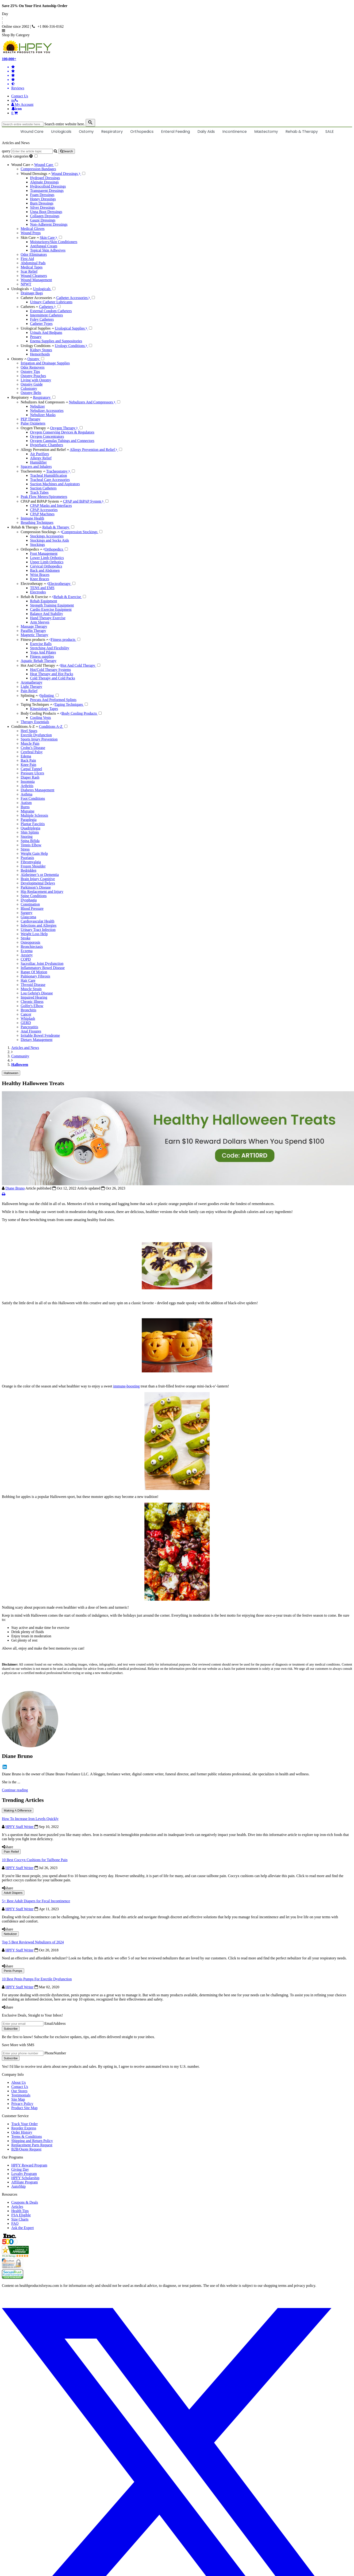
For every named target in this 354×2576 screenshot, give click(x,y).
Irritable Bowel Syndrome (40, 1035)
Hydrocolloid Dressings (48, 186)
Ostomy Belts (31, 393)
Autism (26, 803)
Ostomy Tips (30, 372)
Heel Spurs (29, 731)
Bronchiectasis (32, 947)
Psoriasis (27, 858)
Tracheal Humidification (48, 475)
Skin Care (30, 238)
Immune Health (32, 518)
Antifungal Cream (43, 246)
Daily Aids (206, 131)
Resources (9, 2194)
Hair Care (28, 980)
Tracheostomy (33, 471)
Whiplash (28, 1018)
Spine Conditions (34, 896)
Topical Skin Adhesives (47, 250)
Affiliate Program (24, 2182)
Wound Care (31, 131)
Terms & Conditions (26, 2137)
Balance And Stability (46, 614)
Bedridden (28, 870)
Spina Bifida (30, 841)
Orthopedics (142, 131)
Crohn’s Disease (33, 748)
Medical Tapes (31, 267)
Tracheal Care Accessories (50, 480)
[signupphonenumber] (22, 2053)
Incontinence (234, 131)
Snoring (27, 837)
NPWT (26, 284)
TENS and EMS (42, 588)
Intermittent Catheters (46, 315)
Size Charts (19, 2219)
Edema (26, 756)
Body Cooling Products (40, 713)
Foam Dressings (42, 195)
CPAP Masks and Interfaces (51, 506)
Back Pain (28, 760)
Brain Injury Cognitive (38, 879)
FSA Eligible (21, 2215)
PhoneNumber (55, 2053)
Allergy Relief (41, 458)
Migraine (28, 811)
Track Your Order (24, 2124)
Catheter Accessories (38, 298)
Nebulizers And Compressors (44, 402)
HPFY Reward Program (29, 2165)
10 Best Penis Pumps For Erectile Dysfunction (37, 1979)
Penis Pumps (13, 1971)
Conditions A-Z (25, 727)
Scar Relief (29, 271)
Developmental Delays (38, 883)
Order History (21, 2132)
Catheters (29, 307)
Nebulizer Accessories (47, 411)
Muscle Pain (30, 743)
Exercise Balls (41, 644)
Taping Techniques (36, 704)
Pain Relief (29, 691)
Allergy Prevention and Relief (45, 450)
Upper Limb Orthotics (46, 562)
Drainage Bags (32, 293)
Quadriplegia (30, 828)
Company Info (13, 2074)
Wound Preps (31, 233)
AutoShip (18, 2186)
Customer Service (15, 2116)
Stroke (26, 938)
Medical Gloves (33, 229)
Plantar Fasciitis (33, 824)
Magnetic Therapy (34, 635)
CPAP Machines (42, 514)
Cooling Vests (40, 718)
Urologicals (61, 131)
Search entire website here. (64, 124)
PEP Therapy (30, 419)
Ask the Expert (22, 2228)
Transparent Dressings (47, 191)
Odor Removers (33, 367)
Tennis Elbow (31, 845)
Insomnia (28, 782)
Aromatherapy (31, 682)
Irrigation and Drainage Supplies (45, 363)
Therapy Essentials (35, 722)
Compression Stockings (40, 532)
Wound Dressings (35, 174)
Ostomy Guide (32, 384)
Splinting (29, 695)
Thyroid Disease (33, 985)
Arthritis (27, 786)
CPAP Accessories (44, 510)
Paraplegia (29, 820)
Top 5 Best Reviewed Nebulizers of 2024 (33, 1942)
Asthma (26, 794)
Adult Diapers (13, 1893)
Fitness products (34, 640)
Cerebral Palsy (32, 752)
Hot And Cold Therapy (39, 665)
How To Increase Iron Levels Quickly (30, 1819)
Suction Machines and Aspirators (55, 484)
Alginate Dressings (44, 182)
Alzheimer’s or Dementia (40, 875)
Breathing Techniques (37, 522)
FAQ (15, 2223)
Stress (25, 849)
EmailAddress (55, 2023)
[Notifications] (16, 109)
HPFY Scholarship (25, 2178)
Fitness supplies (42, 656)
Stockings (37, 545)
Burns (25, 807)
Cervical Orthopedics (46, 566)
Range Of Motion (34, 972)
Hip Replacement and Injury (42, 892)
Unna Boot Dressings (46, 212)
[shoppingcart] (181, 113)
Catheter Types (41, 324)
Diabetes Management (37, 790)
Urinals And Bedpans (46, 333)
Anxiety (27, 955)
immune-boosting (126, 1386)
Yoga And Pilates (43, 652)
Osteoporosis (30, 942)
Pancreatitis (29, 1027)
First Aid (27, 259)
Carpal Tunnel (31, 769)
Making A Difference (17, 1810)
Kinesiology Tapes (44, 709)
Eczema (27, 951)
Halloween (11, 1073)
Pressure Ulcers (32, 773)
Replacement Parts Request (31, 2145)
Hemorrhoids (40, 354)
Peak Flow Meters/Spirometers (44, 497)
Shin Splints (30, 832)
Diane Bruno (15, 1188)
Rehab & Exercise (36, 597)
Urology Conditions (37, 346)
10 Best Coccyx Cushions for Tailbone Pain (34, 1860)
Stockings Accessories (47, 536)
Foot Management (44, 553)
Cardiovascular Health (37, 921)
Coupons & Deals (24, 2202)
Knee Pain (28, 765)
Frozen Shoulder (33, 866)
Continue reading (15, 1790)
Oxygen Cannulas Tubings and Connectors (62, 441)
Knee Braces (39, 579)
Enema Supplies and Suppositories (56, 341)
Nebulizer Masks (43, 415)
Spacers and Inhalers (36, 467)
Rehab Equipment (43, 601)
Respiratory (112, 131)
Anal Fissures (31, 1031)
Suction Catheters (43, 488)
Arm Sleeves (39, 622)
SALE (329, 131)
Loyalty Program (24, 2174)
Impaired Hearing (34, 997)
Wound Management (36, 280)
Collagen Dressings (44, 216)
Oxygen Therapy (35, 428)
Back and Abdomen (45, 570)
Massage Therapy (34, 626)
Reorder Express (23, 2128)
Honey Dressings (43, 199)
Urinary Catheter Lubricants (51, 302)
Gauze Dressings (42, 220)
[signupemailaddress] (22, 2023)
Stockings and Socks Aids (49, 540)
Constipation (30, 904)
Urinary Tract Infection (38, 930)
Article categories (18, 156)
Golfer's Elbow (32, 1006)
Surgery (26, 913)
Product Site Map (24, 2108)
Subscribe (11, 2028)
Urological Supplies (37, 328)
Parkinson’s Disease (36, 887)
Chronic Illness (32, 1002)
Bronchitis (28, 1010)
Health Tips (20, 2211)
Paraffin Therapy (33, 631)
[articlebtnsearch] (66, 151)
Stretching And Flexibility (49, 648)
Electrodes (38, 592)
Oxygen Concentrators (47, 436)
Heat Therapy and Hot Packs (51, 674)
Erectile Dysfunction (36, 735)
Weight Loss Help (34, 934)
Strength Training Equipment (52, 605)
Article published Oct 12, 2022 (50, 1188)
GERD (26, 1023)
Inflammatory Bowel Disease (43, 968)
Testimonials (21, 2095)
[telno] (14, 100)
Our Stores (19, 2091)
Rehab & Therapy (301, 131)
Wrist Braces (39, 575)
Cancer (26, 1014)
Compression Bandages (38, 169)
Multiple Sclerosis (34, 815)
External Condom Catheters (51, 311)
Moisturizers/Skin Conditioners (53, 242)
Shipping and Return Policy (32, 2141)
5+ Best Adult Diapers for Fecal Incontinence (36, 1901)
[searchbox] (22, 124)
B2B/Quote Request (26, 2149)
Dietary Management (37, 1040)
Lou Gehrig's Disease (37, 993)
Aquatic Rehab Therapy (39, 661)
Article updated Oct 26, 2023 (101, 1188)
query (6, 151)
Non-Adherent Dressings (49, 224)
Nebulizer (37, 406)
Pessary (36, 337)
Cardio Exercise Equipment (51, 609)
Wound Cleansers (34, 276)
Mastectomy (266, 131)
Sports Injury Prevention (39, 739)
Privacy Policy (22, 2104)
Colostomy (29, 388)
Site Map (18, 2099)
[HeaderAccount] (22, 104)
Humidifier (38, 462)
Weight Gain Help (34, 853)
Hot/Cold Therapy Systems (50, 670)
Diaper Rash (30, 777)
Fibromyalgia (31, 862)
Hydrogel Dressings (45, 178)
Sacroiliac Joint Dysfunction (42, 963)
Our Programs (12, 2157)
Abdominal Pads (33, 263)
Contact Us (19, 96)
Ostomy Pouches (33, 376)
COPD (26, 959)
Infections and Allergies (39, 925)
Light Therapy (31, 687)
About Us (18, 2082)
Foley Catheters (42, 319)
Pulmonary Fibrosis (35, 976)
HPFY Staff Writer (20, 1827)
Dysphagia (29, 900)
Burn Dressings (41, 203)
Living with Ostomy (36, 380)
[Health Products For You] (177, 47)
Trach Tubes (39, 492)
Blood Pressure (32, 908)
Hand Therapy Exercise (47, 618)
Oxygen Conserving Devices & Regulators (62, 432)
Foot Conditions (33, 798)
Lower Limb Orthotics (47, 558)
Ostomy (86, 131)
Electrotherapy (33, 584)
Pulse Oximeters (33, 423)
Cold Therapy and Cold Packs (52, 678)
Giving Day (20, 2169)
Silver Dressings (42, 207)
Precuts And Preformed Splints (53, 700)
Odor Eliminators (34, 254)
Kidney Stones (41, 350)
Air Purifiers (39, 454)
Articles (17, 2207)
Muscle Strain (31, 989)
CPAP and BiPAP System (41, 501)
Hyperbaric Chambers (46, 445)
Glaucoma (28, 917)
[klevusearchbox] (90, 123)
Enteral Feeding (175, 131)
